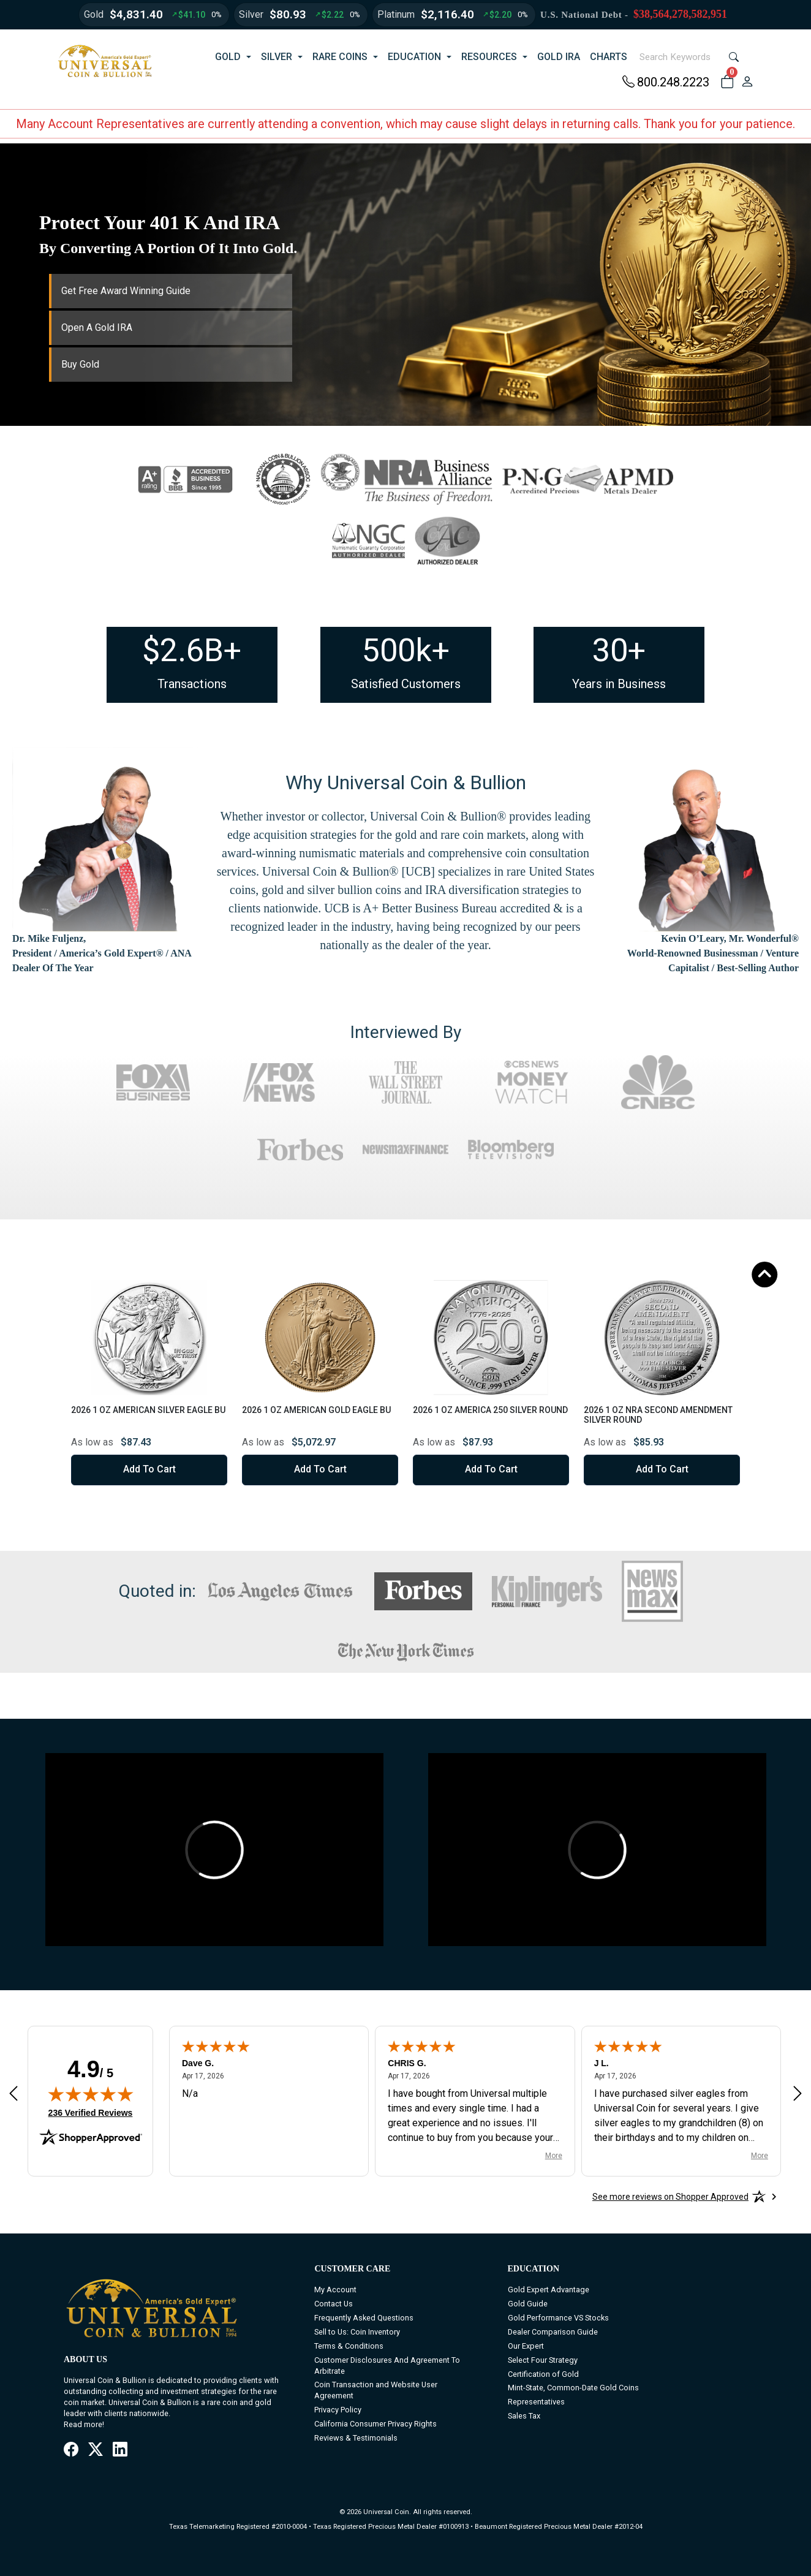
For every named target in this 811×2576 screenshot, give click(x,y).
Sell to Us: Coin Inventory (357, 2331)
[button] (726, 82)
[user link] (747, 82)
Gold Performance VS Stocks (558, 2317)
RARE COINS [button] (340, 57)
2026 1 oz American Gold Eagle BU (316, 1410)
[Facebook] (71, 2450)
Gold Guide (528, 2303)
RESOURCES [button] (489, 57)
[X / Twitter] (95, 2450)
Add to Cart (149, 1469)
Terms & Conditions (348, 2346)
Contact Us (333, 2303)
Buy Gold (80, 364)
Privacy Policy (337, 2409)
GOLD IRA (558, 57)
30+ (619, 650)
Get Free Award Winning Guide (125, 291)
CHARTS (608, 57)
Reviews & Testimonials (356, 2437)
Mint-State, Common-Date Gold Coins (573, 2387)
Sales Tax (524, 2415)
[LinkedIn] (120, 2450)
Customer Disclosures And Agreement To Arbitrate (387, 2365)
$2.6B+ (191, 650)
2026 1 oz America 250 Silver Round (490, 1410)
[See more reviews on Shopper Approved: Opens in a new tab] (670, 2196)
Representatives (536, 2401)
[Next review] (797, 2093)
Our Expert (526, 2346)
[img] (91, 2094)
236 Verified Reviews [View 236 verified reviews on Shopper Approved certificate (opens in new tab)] (90, 2112)
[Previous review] (13, 2093)
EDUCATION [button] (414, 57)
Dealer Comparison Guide (553, 2331)
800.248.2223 (665, 82)
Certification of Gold (543, 2374)
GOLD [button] (228, 57)
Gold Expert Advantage (548, 2289)
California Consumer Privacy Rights (375, 2423)
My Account (335, 2289)
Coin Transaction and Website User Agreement (375, 2390)
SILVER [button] (276, 57)
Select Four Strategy (543, 2360)
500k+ (406, 650)
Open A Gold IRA (96, 327)
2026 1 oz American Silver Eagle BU (148, 1410)
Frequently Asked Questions (363, 2317)
